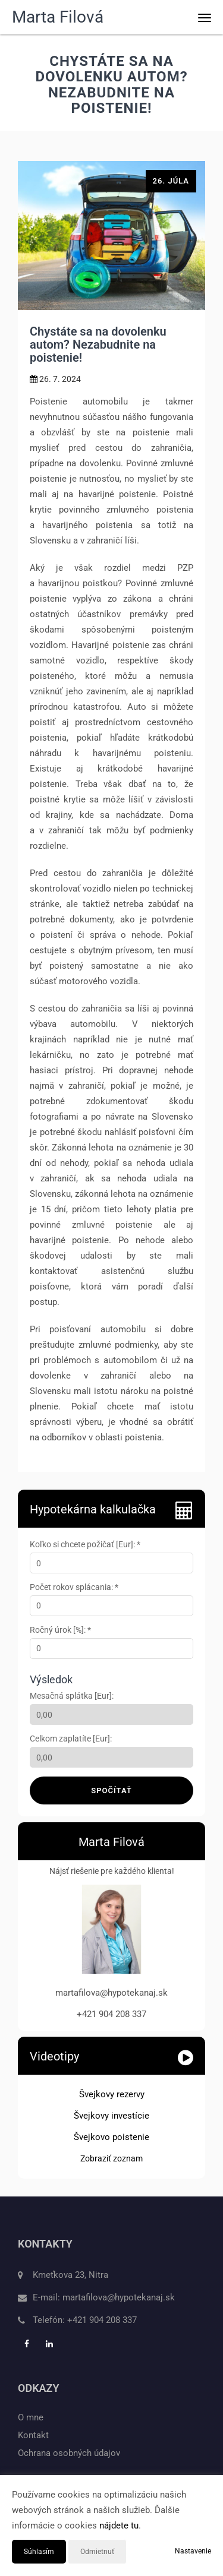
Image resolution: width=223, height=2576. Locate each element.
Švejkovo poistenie (111, 2137)
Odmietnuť (97, 2551)
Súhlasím (39, 2551)
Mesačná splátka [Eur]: (72, 1696)
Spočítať (111, 1790)
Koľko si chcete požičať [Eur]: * (85, 1544)
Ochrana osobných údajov (69, 2453)
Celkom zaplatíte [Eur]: (71, 1738)
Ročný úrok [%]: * (60, 1630)
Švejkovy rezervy (112, 2094)
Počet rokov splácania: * (74, 1587)
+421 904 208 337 (102, 2320)
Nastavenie (193, 2551)
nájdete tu (119, 2525)
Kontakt (33, 2435)
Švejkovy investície (111, 2115)
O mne (30, 2417)
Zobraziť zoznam (111, 2158)
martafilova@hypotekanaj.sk (118, 2297)
